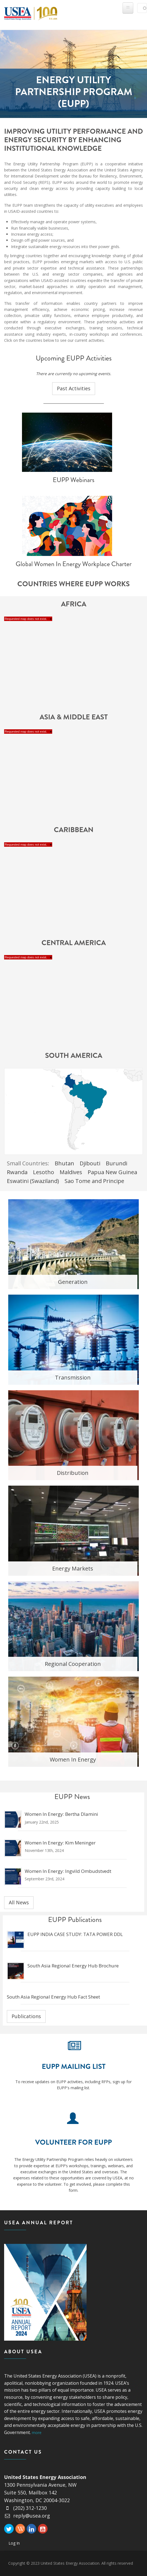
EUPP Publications (75, 1919)
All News (19, 1902)
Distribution (72, 1473)
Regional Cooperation (73, 1664)
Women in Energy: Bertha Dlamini (61, 1814)
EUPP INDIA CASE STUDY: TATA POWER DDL (75, 1934)
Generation (73, 1282)
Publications (26, 2016)
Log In (14, 2543)
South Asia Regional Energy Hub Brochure (73, 1965)
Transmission (73, 1377)
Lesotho (43, 1172)
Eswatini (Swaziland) (33, 1181)
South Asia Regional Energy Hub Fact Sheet (53, 1997)
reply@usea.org (27, 2515)
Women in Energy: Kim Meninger (60, 1843)
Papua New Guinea (112, 1172)
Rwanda (17, 1172)
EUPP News (72, 1797)
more (36, 2432)
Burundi (116, 1163)
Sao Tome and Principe (94, 1181)
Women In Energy (73, 1759)
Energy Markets (72, 1568)
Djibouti (90, 1163)
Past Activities (73, 388)
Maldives (71, 1172)
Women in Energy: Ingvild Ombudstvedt (68, 1871)
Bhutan (64, 1163)
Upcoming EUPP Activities (74, 358)
